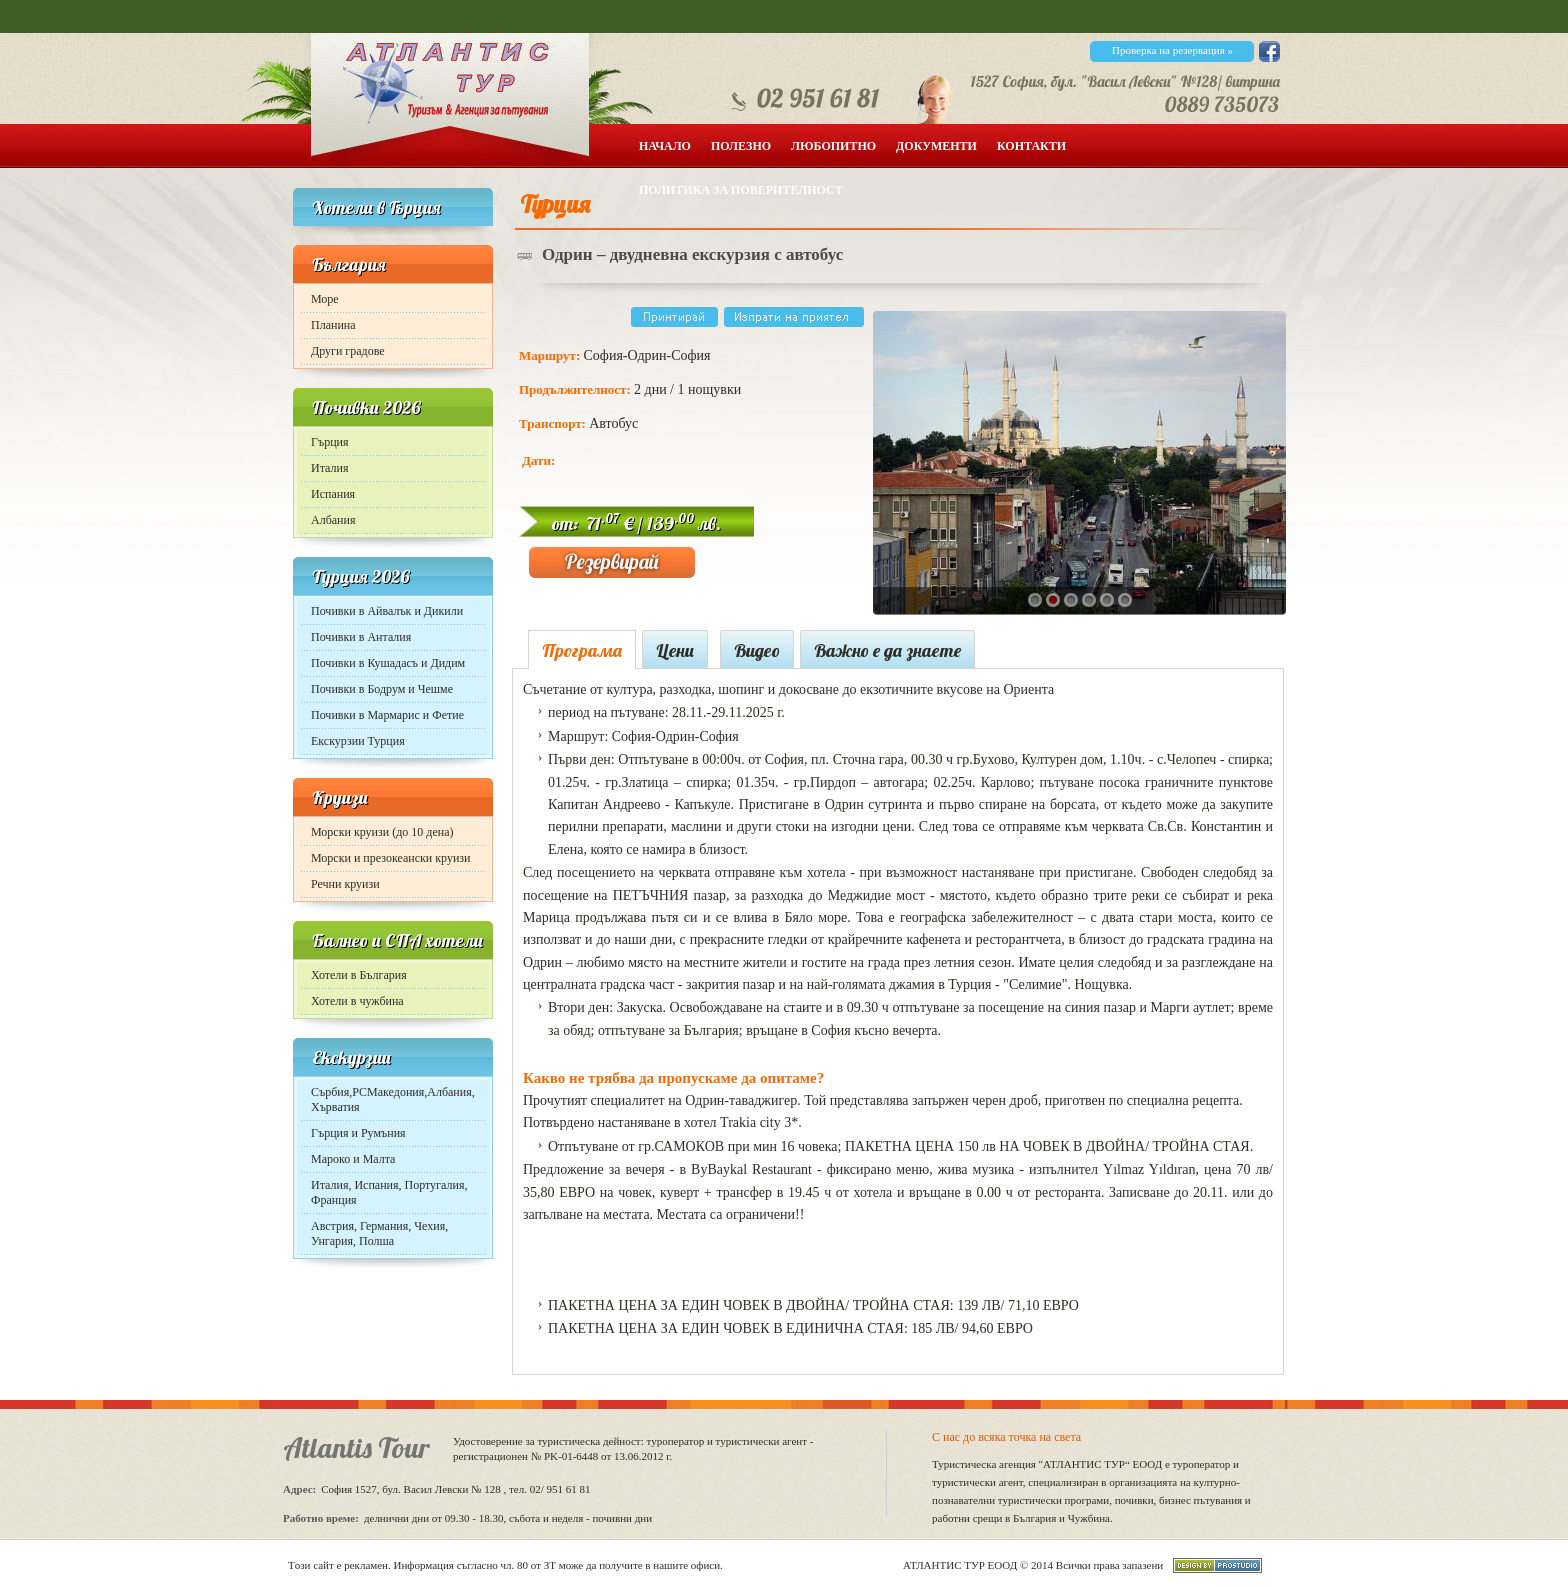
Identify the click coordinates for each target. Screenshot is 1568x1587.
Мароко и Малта (353, 1159)
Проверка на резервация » (1172, 50)
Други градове (348, 351)
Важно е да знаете (887, 650)
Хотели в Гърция (376, 207)
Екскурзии (351, 1057)
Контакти (1031, 146)
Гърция (330, 442)
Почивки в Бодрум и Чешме (382, 689)
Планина (333, 325)
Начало (665, 146)
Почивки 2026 (366, 407)
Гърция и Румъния (358, 1133)
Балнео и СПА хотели (397, 940)
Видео (757, 650)
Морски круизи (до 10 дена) (382, 832)
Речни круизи (345, 884)
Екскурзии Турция (358, 741)
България (349, 264)
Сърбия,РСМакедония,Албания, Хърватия (393, 1099)
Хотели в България (359, 975)
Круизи (340, 797)
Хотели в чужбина (357, 1001)
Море (325, 299)
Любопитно (833, 146)
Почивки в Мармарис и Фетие (387, 715)
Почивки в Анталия (361, 637)
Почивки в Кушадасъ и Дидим (388, 663)
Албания (333, 520)
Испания (333, 494)
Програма (582, 650)
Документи (936, 146)
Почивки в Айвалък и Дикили (387, 611)
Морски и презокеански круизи (391, 858)
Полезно (741, 146)
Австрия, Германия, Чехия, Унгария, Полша (379, 1233)
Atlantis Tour (356, 1447)
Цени (675, 650)
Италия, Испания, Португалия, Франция (389, 1192)
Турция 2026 (361, 576)
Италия (329, 468)
